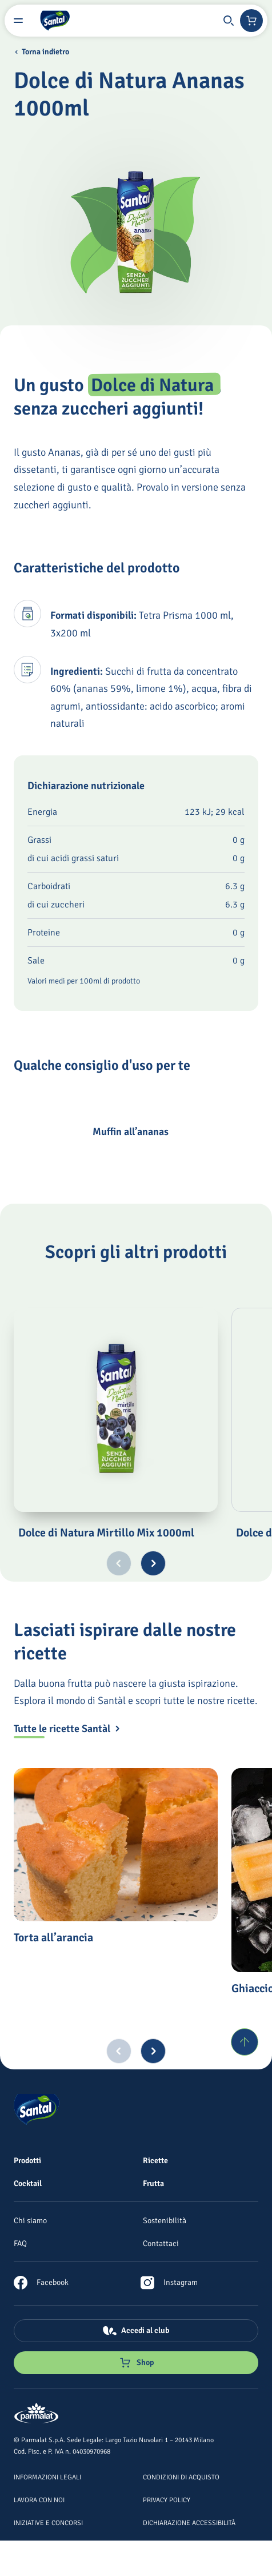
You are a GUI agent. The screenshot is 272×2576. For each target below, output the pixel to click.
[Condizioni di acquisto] (181, 2476)
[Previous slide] (118, 1563)
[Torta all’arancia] (116, 1844)
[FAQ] (20, 2243)
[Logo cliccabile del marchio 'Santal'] (55, 21)
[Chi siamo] (30, 2220)
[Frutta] (153, 2183)
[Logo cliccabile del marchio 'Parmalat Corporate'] (36, 2414)
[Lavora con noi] (39, 2499)
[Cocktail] (28, 2183)
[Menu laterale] (18, 20)
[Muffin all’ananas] (48, 1132)
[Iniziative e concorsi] (48, 2522)
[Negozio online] (251, 20)
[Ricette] (155, 2160)
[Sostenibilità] (164, 2220)
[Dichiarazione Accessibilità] (189, 2522)
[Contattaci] (161, 2243)
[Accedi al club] (136, 2330)
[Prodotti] (27, 2160)
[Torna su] (244, 2042)
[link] (41, 2283)
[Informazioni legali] (47, 2476)
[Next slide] (153, 1563)
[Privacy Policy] (166, 2499)
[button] (228, 21)
